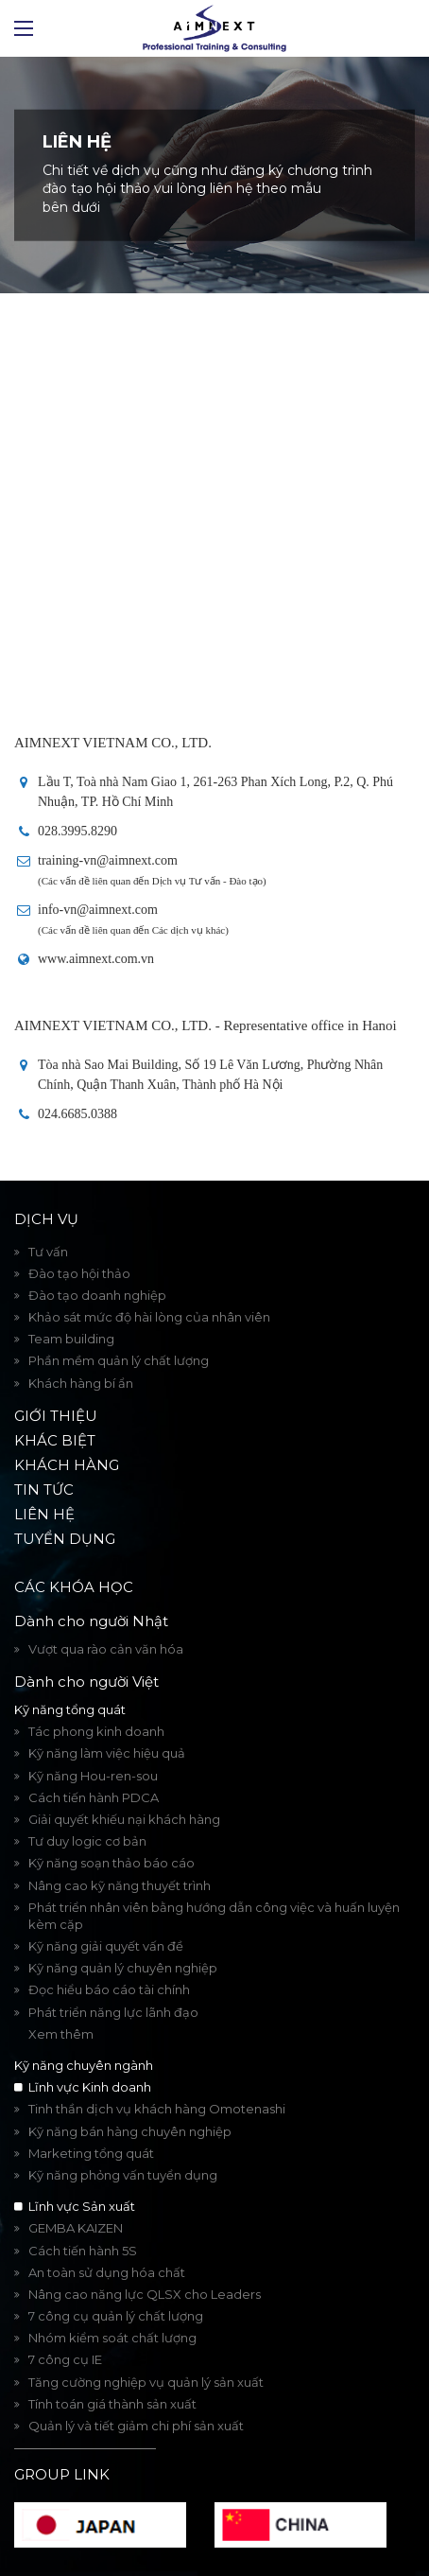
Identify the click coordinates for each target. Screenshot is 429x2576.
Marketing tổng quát (91, 2153)
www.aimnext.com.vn (96, 959)
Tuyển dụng (64, 1539)
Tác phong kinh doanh (96, 1731)
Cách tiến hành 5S (82, 2250)
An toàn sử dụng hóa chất (106, 2272)
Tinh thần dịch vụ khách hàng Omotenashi (156, 2108)
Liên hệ (44, 1514)
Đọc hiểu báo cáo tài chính (109, 1989)
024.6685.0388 (77, 1114)
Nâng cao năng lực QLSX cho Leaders (144, 2294)
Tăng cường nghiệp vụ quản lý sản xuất (146, 2382)
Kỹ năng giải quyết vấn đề (105, 1946)
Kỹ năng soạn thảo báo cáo (111, 1862)
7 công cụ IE (65, 2359)
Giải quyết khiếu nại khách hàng (124, 1819)
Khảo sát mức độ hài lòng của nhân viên (149, 1316)
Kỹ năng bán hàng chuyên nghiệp (130, 2131)
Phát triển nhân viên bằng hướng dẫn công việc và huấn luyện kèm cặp (214, 1916)
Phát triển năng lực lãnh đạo (113, 2012)
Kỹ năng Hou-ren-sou (93, 1775)
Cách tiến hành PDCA (93, 1797)
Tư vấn (48, 1251)
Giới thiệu (55, 1416)
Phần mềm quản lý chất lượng (118, 1360)
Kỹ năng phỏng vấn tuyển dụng (122, 2174)
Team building (71, 1338)
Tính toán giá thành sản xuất (112, 2403)
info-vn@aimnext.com (98, 909)
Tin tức (44, 1489)
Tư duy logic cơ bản (87, 1841)
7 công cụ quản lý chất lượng (115, 2315)
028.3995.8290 (77, 831)
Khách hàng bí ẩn (80, 1383)
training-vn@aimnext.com (108, 860)
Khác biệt (54, 1440)
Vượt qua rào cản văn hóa (105, 1648)
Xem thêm (61, 2034)
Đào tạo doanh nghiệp (97, 1295)
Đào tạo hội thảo (79, 1273)
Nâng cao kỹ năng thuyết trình (119, 1885)
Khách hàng (66, 1465)
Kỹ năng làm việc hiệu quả (106, 1753)
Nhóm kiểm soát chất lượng (112, 2337)
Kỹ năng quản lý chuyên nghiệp (122, 1967)
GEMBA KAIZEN (75, 2227)
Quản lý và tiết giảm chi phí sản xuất (136, 2425)
